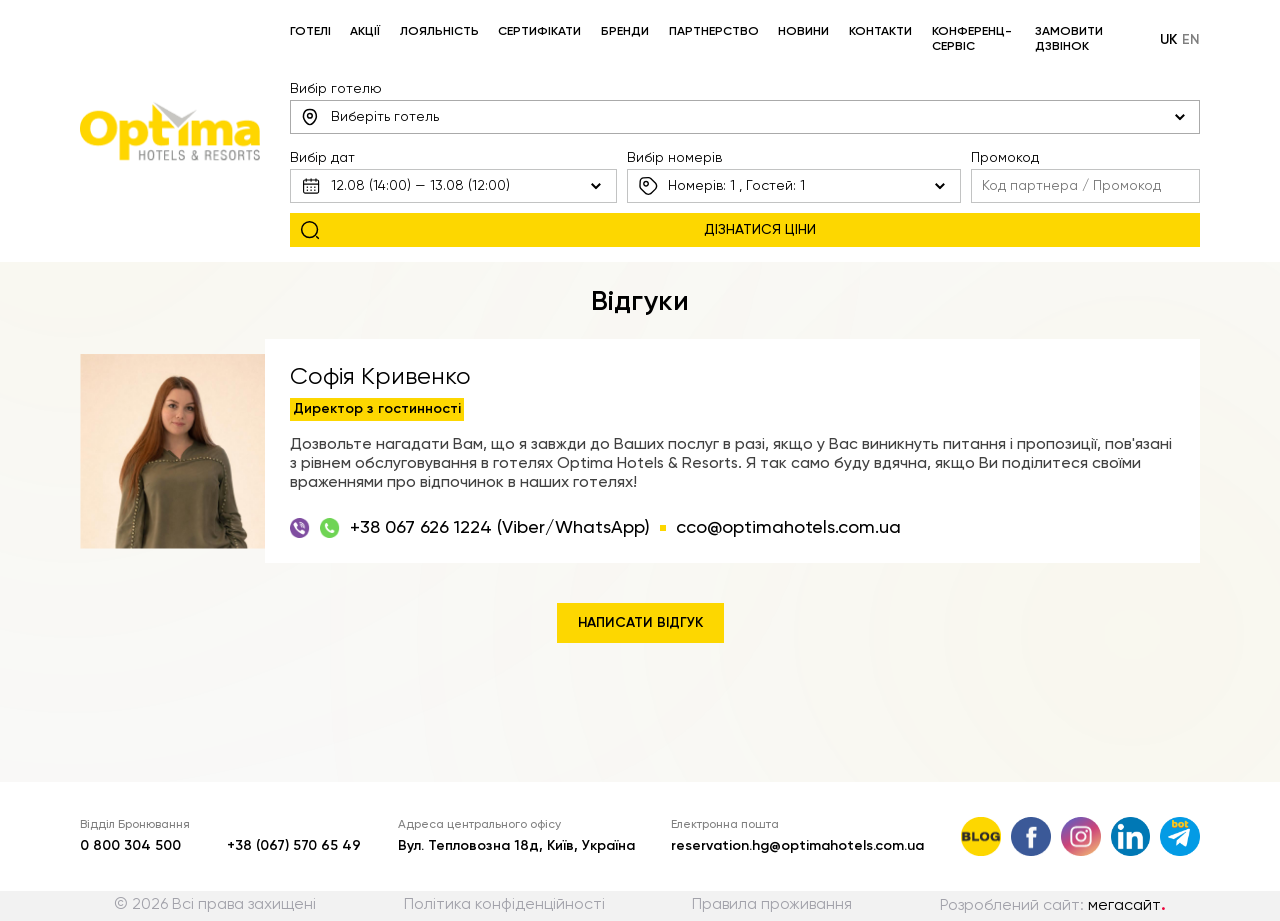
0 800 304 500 (130, 846)
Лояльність (439, 32)
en (1191, 40)
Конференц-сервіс (972, 39)
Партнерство (714, 32)
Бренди (625, 32)
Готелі (310, 32)
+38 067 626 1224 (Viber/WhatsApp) (500, 528)
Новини (803, 32)
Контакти (880, 32)
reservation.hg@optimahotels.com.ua (797, 846)
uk (1168, 40)
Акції (365, 32)
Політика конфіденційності (504, 905)
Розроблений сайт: (1053, 906)
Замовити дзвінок (1069, 39)
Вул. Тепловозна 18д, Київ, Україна (516, 846)
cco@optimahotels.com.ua (788, 528)
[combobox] (745, 117)
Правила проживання (772, 905)
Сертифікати (539, 32)
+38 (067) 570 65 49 (294, 846)
